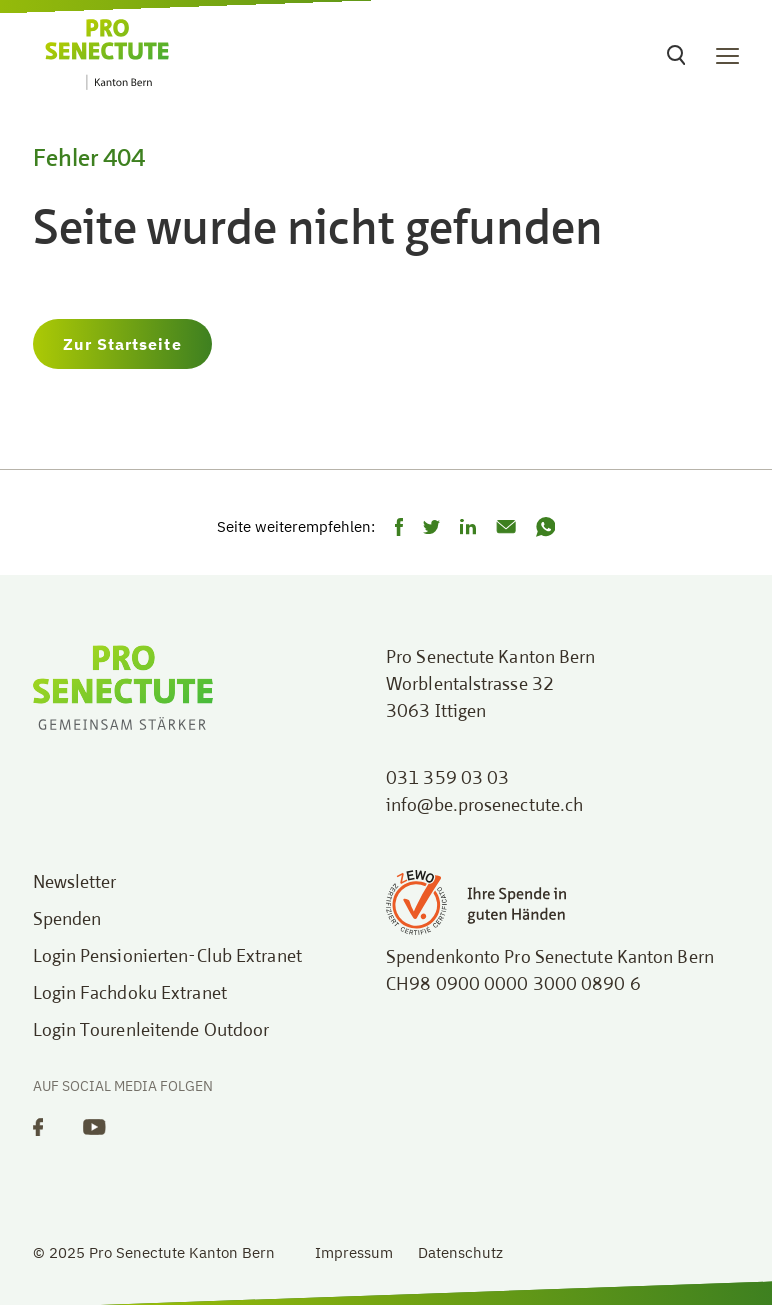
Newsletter (75, 883)
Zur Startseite (122, 344)
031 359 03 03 (447, 779)
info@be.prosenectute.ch (484, 806)
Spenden (67, 920)
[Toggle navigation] (727, 54)
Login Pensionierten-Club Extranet (167, 957)
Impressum (354, 1252)
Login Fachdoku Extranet (130, 994)
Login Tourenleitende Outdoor (151, 1031)
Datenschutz (460, 1252)
